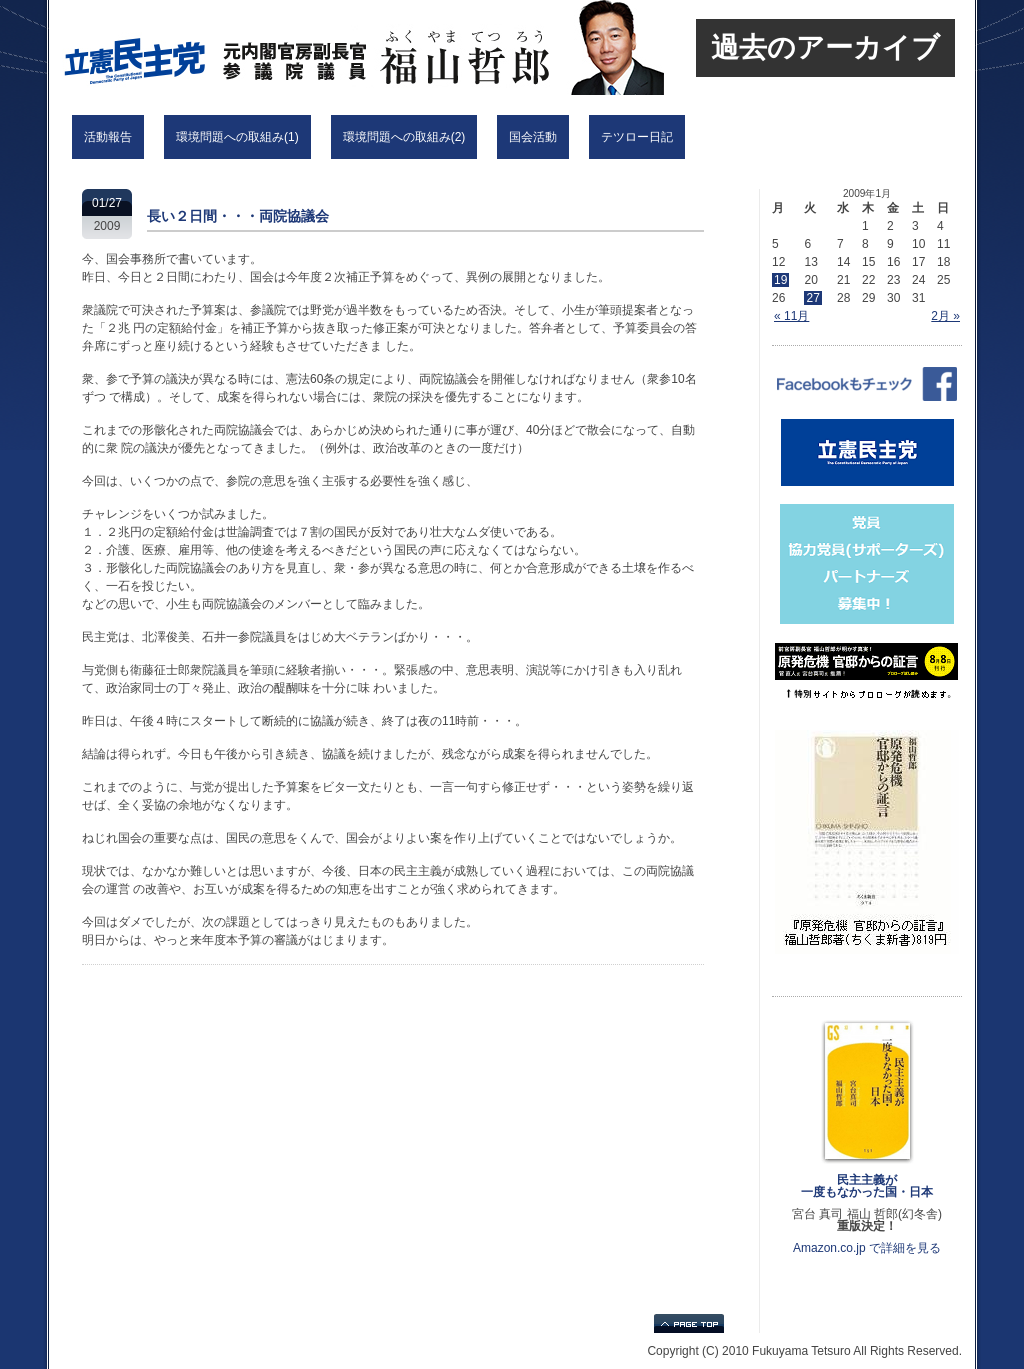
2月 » (945, 316)
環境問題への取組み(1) (237, 137)
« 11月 (791, 316)
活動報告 (108, 137)
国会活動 (533, 137)
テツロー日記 (637, 137)
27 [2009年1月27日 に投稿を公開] (812, 298)
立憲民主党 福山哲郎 (314, 47)
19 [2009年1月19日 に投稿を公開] (780, 280)
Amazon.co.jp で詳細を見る (867, 1248)
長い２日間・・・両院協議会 (238, 216)
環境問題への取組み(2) (404, 137)
